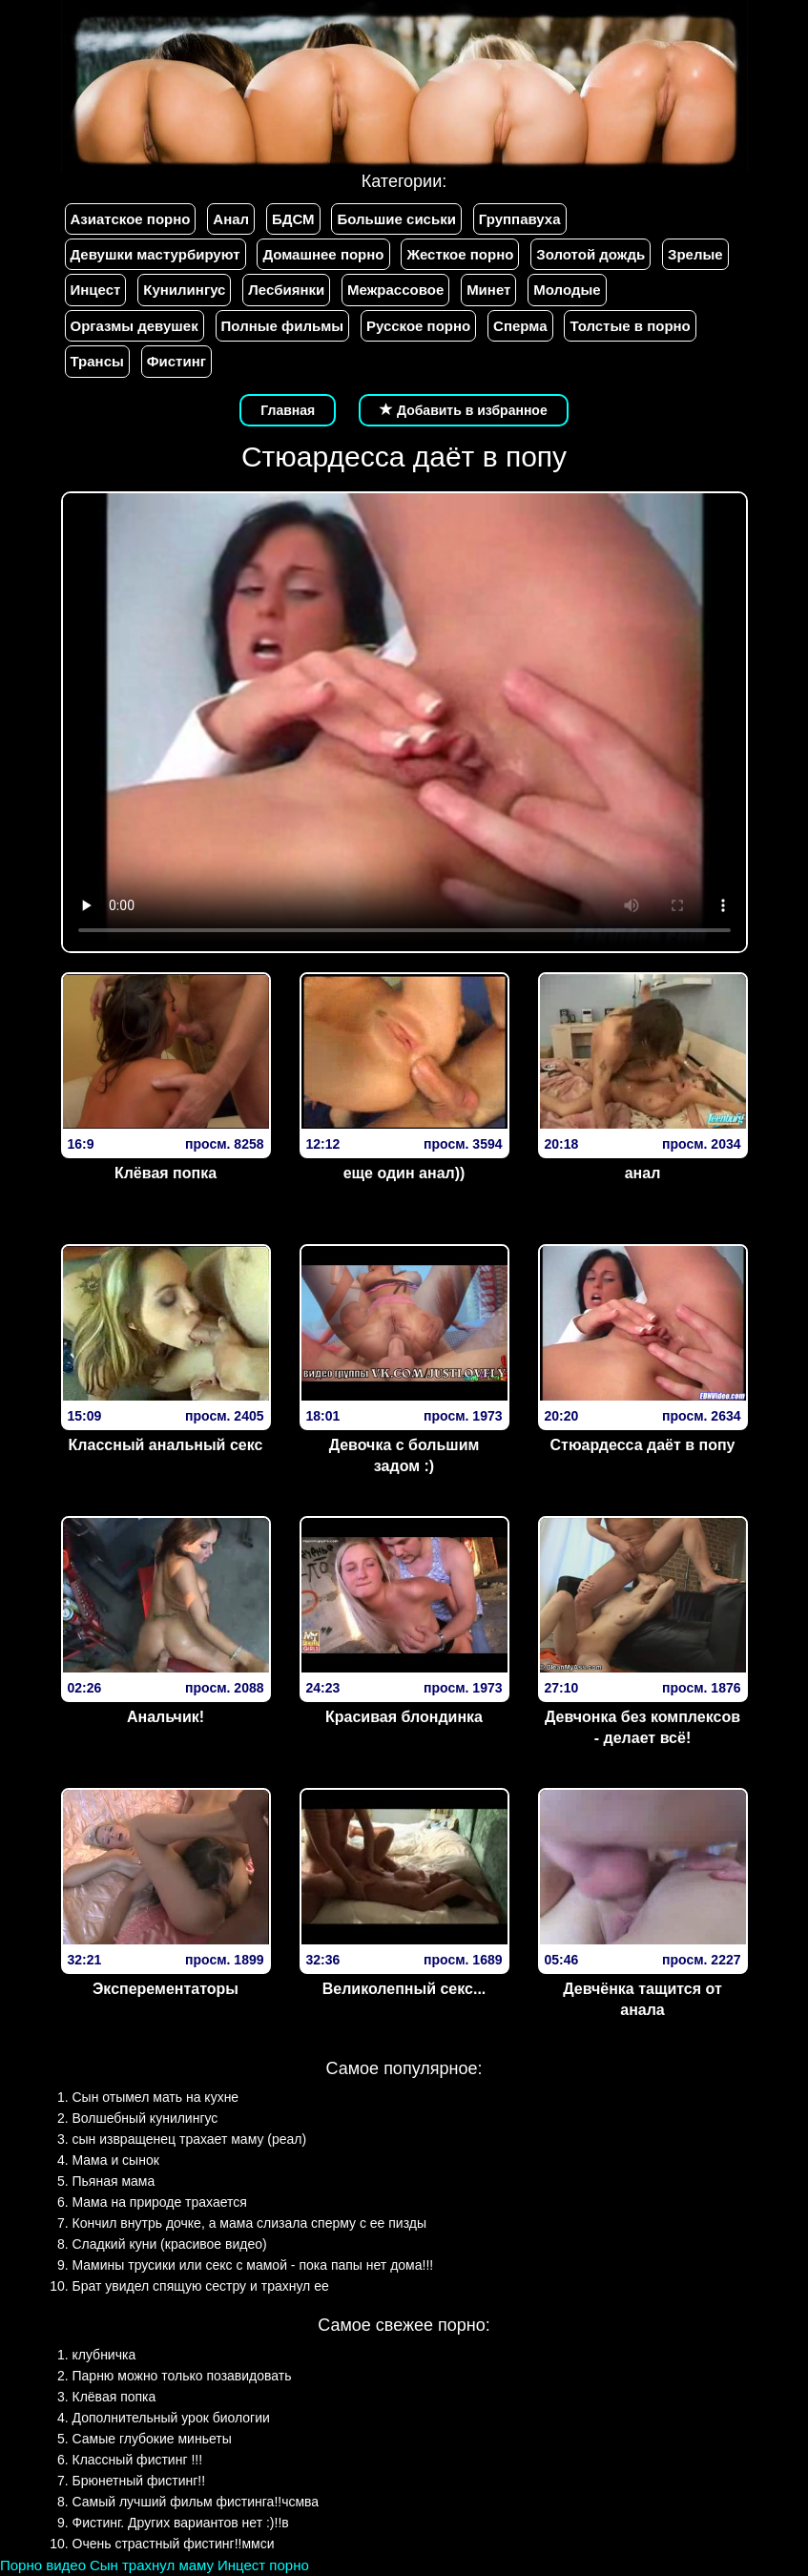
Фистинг (176, 361)
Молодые (566, 289)
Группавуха (520, 219)
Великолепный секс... (404, 1989)
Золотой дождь (590, 254)
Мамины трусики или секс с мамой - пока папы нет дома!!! (253, 2265)
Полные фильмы (282, 326)
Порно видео (43, 2565)
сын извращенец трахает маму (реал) (190, 2139)
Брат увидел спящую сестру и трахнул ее (201, 2286)
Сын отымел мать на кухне (156, 2097)
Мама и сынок (116, 2160)
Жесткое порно (459, 254)
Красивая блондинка (404, 1717)
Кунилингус (184, 289)
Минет (488, 289)
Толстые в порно (630, 326)
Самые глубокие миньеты (152, 2438)
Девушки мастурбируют (155, 254)
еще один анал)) (404, 1173)
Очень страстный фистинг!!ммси (174, 2543)
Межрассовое (395, 289)
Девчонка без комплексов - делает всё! (642, 1728)
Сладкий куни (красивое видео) (170, 2244)
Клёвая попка (165, 1173)
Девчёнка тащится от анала (642, 2000)
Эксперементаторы (165, 1989)
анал (643, 1173)
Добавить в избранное (464, 410)
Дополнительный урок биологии (171, 2417)
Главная (287, 410)
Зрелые (695, 254)
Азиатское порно (131, 219)
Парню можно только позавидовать (182, 2375)
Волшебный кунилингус (145, 2118)
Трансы (97, 361)
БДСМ (293, 219)
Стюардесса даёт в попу (642, 1445)
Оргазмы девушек (134, 326)
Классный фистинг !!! (138, 2459)
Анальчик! (165, 1717)
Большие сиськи (396, 219)
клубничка (104, 2354)
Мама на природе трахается (160, 2202)
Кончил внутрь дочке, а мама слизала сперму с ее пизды (250, 2223)
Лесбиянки (286, 289)
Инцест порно (263, 2565)
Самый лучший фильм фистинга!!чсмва (196, 2501)
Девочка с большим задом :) (404, 1456)
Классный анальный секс (166, 1445)
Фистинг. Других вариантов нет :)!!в (181, 2522)
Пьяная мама (114, 2181)
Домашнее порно (322, 254)
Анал (231, 219)
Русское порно (418, 326)
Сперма (520, 326)
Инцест (96, 289)
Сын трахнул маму (152, 2565)
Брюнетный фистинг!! (139, 2480)
